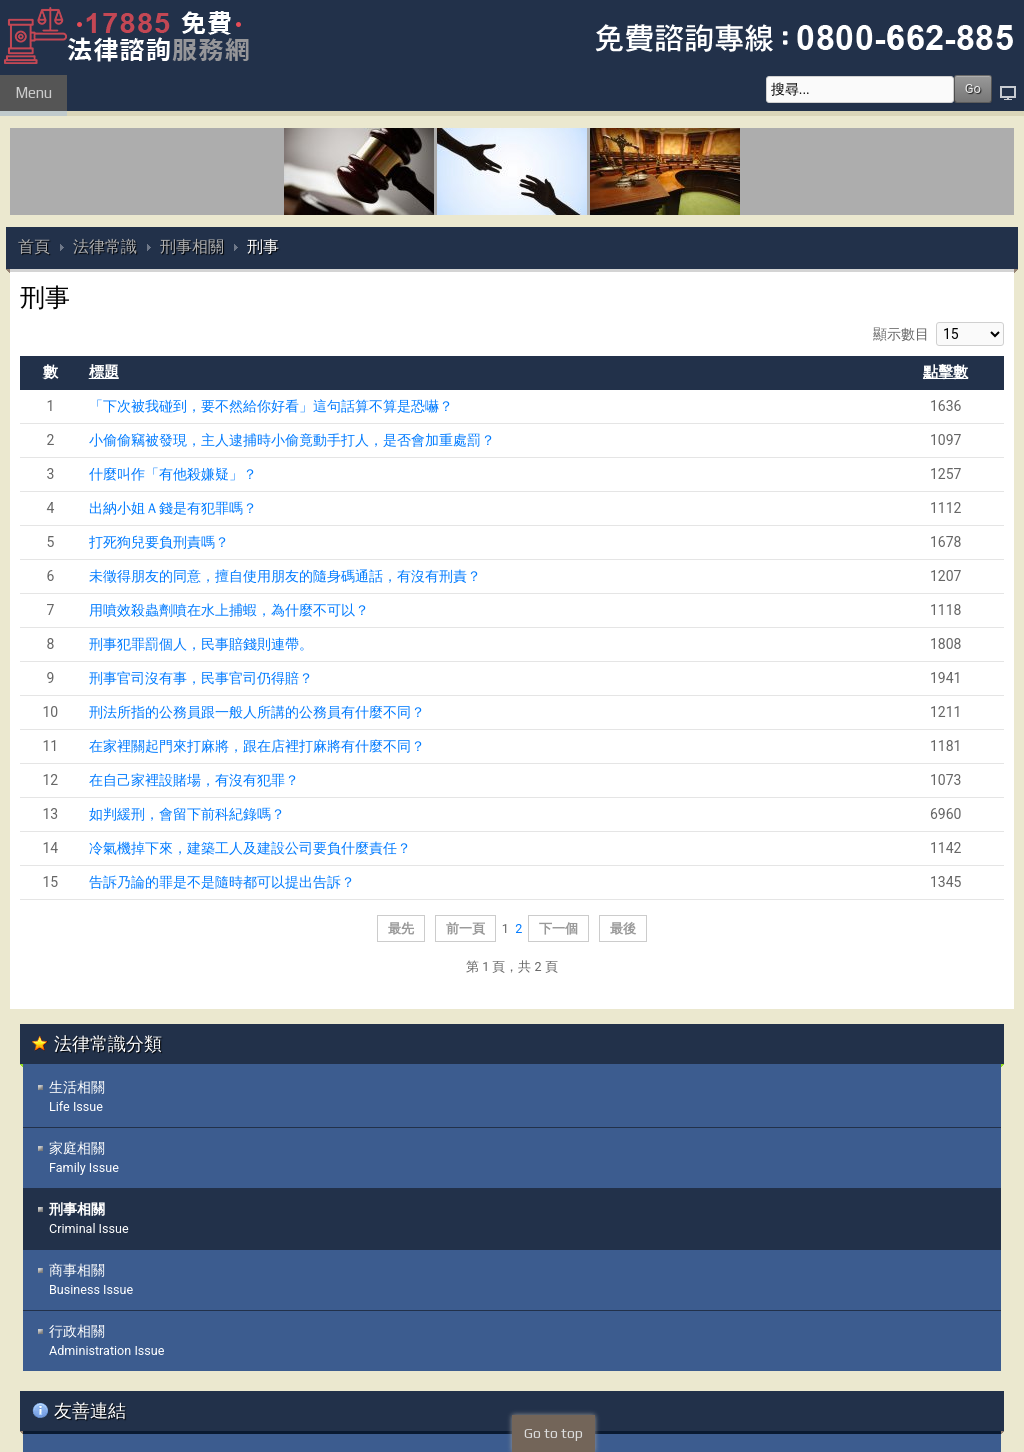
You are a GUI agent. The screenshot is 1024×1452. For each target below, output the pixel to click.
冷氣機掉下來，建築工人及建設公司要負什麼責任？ (250, 848)
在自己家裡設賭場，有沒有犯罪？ (194, 780)
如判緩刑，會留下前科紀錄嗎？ (187, 814)
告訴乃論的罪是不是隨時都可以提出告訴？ (222, 882)
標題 (104, 372)
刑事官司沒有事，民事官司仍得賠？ (201, 678)
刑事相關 (192, 246)
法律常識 (105, 246)
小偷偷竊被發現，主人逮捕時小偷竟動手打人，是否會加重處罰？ (292, 440)
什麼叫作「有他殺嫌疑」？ (173, 474)
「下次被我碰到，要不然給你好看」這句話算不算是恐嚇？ (271, 406)
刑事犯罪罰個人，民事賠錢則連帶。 (201, 644)
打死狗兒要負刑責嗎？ (159, 542)
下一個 (558, 928)
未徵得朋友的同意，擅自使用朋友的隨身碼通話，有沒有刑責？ (285, 576)
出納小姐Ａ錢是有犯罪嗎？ (173, 508)
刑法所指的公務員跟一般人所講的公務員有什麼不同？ (257, 712)
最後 (623, 928)
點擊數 (945, 372)
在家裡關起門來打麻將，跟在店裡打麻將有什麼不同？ (257, 746)
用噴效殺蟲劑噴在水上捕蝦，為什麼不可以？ (229, 610)
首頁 (34, 246)
